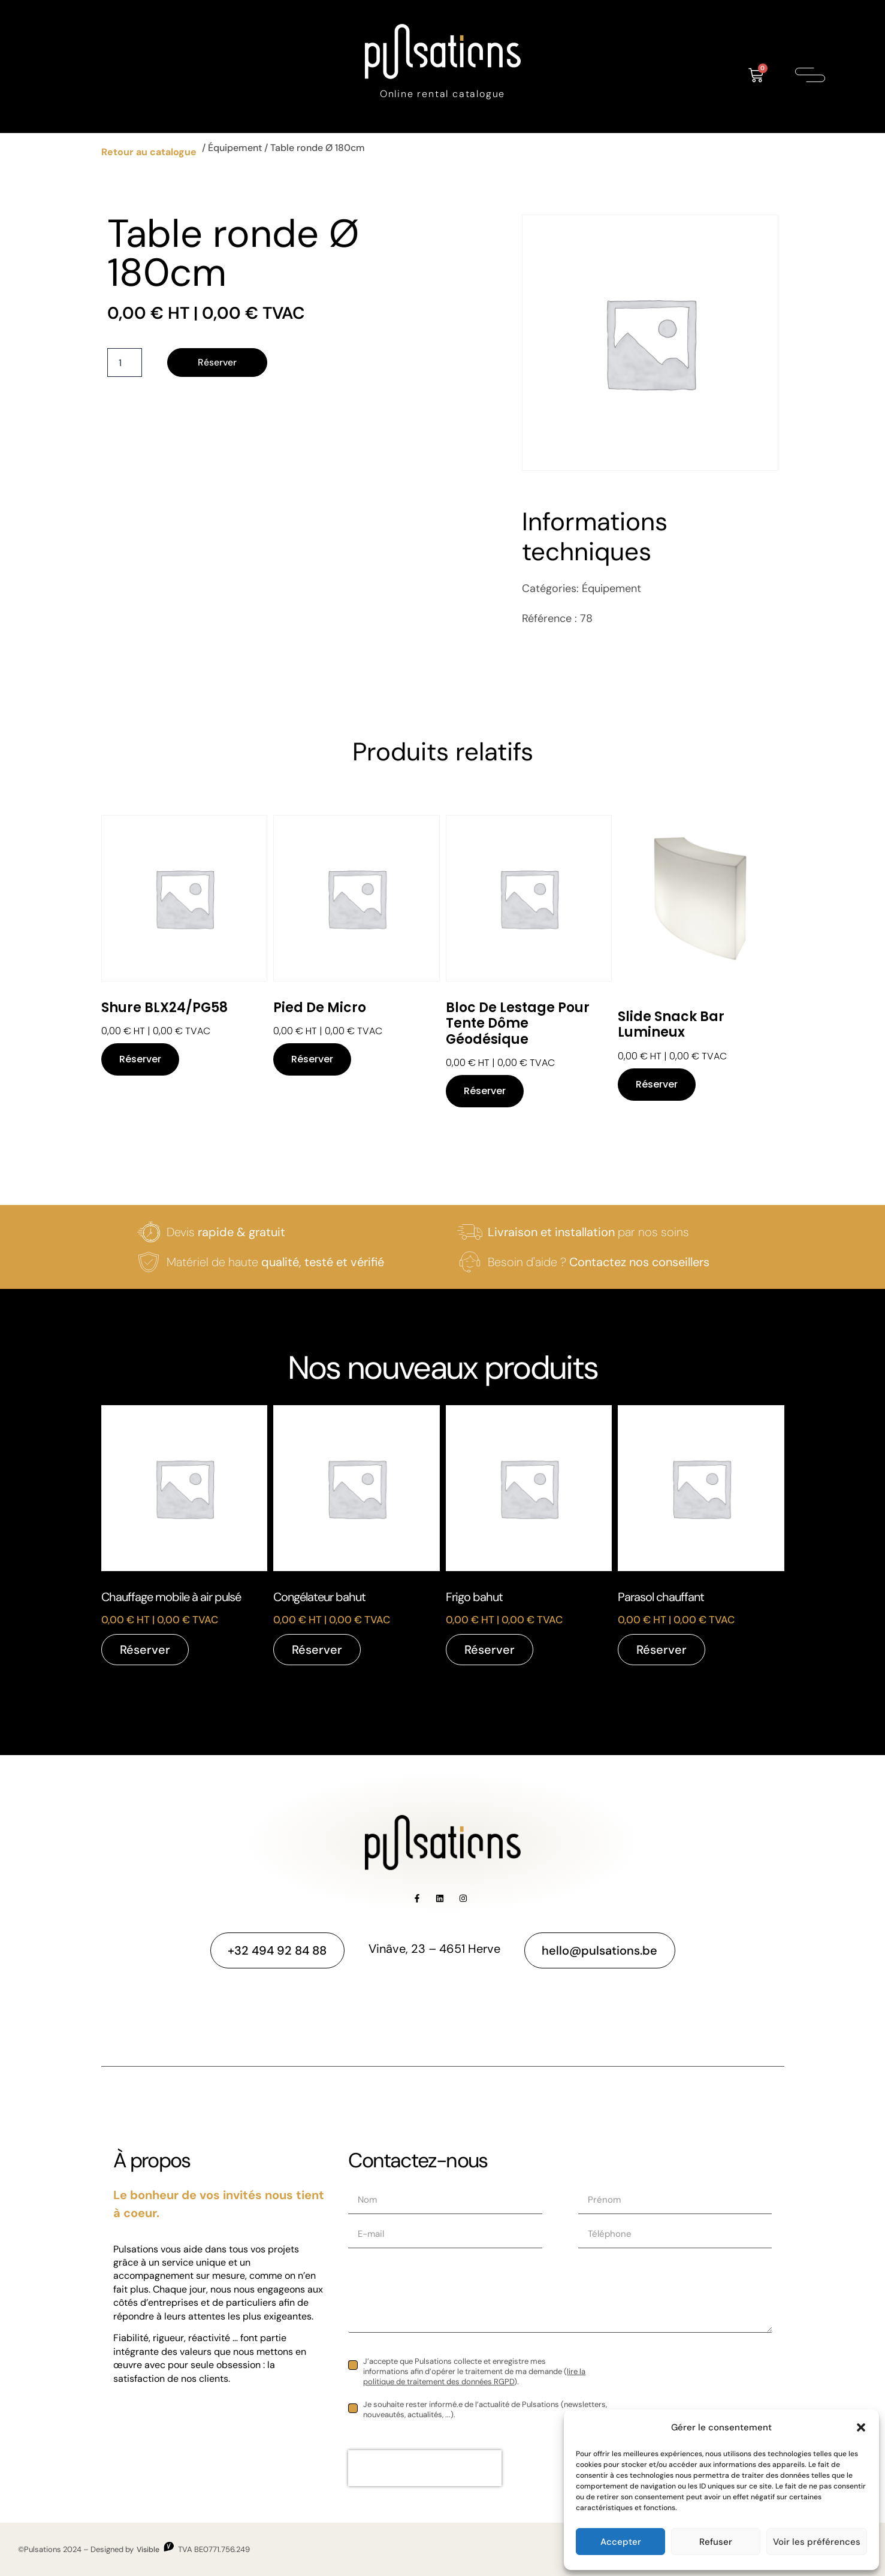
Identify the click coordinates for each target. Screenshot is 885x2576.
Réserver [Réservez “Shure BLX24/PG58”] (140, 1059)
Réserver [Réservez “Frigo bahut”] (489, 1649)
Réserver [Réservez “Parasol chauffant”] (661, 1649)
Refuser (715, 2542)
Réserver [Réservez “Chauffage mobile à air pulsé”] (145, 1649)
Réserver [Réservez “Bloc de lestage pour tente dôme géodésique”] (485, 1091)
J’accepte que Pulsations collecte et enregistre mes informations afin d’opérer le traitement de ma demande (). (474, 2372)
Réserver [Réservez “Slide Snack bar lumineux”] (657, 1084)
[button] (861, 2427)
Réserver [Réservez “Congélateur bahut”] (317, 1649)
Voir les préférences (816, 2542)
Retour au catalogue (149, 152)
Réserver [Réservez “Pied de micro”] (312, 1059)
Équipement (235, 147)
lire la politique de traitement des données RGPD (474, 2376)
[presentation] (425, 2468)
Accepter (620, 2542)
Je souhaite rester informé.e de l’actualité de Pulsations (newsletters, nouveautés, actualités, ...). (485, 2410)
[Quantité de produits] (124, 362)
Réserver (217, 362)
